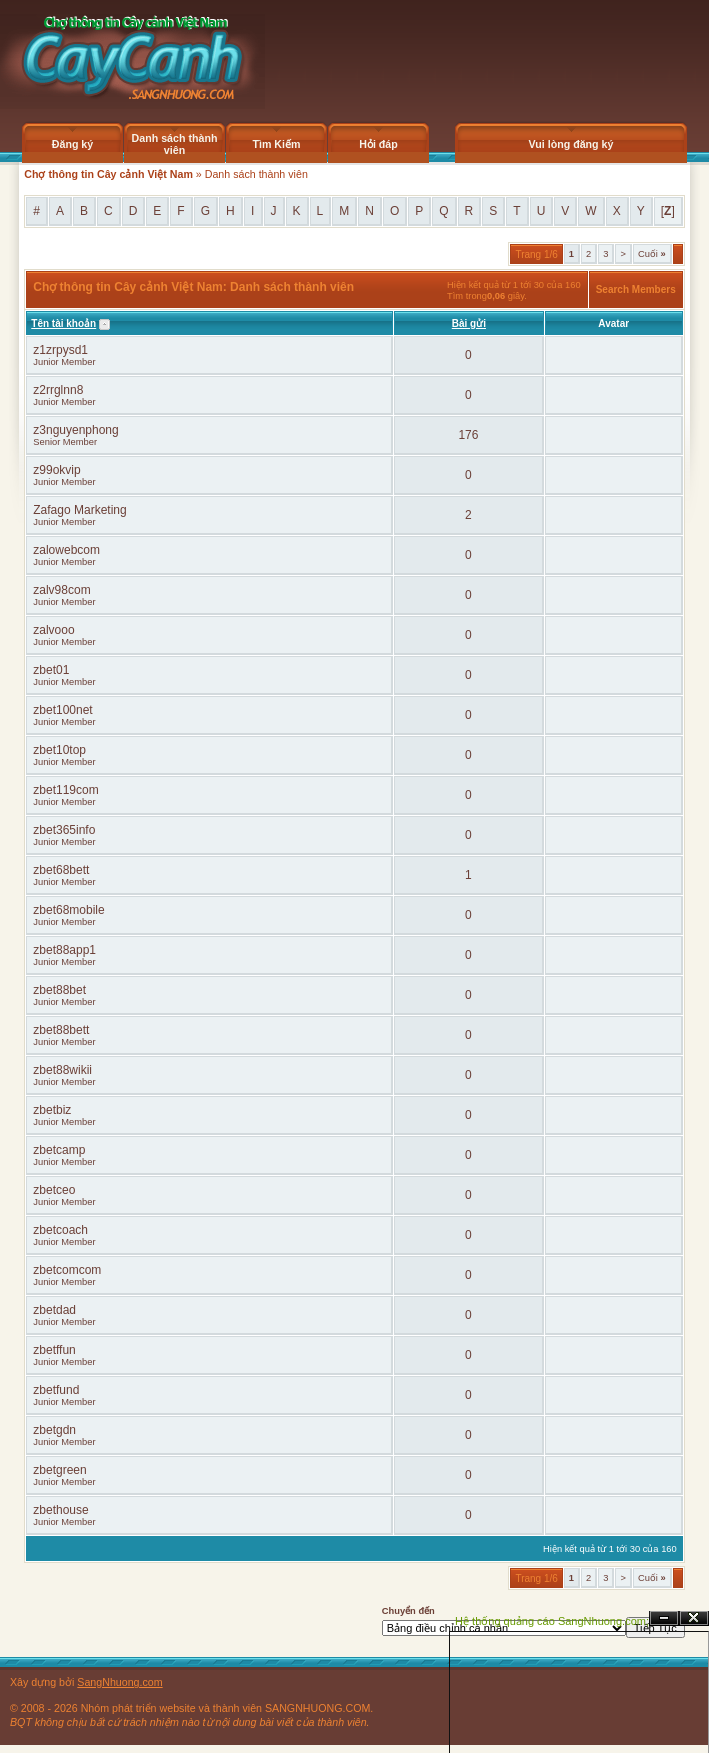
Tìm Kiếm (276, 144)
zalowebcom (66, 550)
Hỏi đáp (378, 144)
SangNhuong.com (119, 1682)
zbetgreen (59, 1470)
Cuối (652, 254)
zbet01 (51, 670)
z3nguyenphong (75, 430)
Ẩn (664, 1618)
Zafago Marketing (79, 510)
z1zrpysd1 (60, 350)
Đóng (694, 1618)
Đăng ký (72, 144)
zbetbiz (52, 1110)
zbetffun (54, 1350)
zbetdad (54, 1310)
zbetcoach (60, 1230)
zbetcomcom (67, 1270)
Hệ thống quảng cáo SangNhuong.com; (552, 1621)
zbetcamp (59, 1150)
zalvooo (53, 630)
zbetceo (54, 1190)
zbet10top (59, 750)
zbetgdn (54, 1430)
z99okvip (56, 470)
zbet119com (65, 790)
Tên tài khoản (63, 323)
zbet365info (64, 830)
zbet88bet (59, 990)
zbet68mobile (68, 910)
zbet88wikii (62, 1070)
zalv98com (61, 590)
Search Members (636, 289)
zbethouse (60, 1510)
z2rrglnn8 (58, 390)
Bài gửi (469, 323)
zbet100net (62, 710)
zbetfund (56, 1390)
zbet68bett (61, 870)
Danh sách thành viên (175, 144)
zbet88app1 (64, 950)
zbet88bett (61, 1030)
